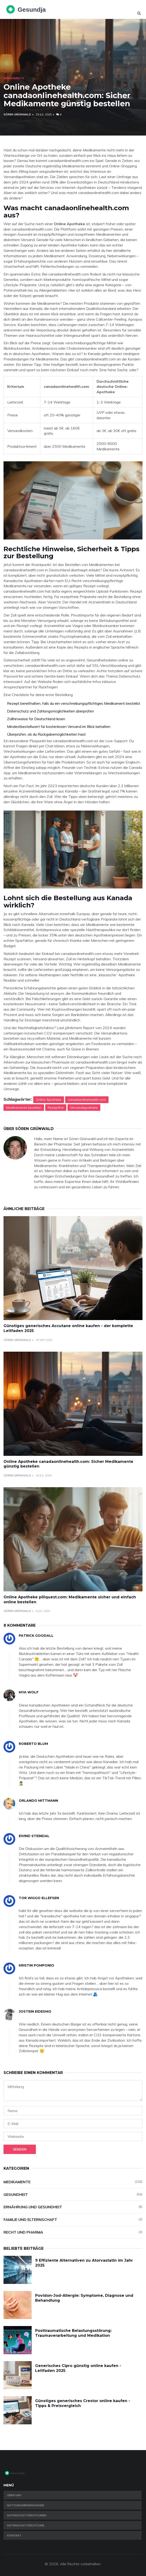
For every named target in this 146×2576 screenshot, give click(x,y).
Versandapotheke (84, 1107)
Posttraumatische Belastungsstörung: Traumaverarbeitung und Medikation (73, 2333)
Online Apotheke (48, 1099)
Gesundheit (73, 2194)
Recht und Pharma (73, 2232)
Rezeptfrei (56, 1107)
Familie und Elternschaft (73, 2219)
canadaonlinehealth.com (87, 1099)
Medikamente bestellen (23, 1107)
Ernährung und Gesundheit (73, 2206)
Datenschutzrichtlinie (25, 2525)
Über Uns (14, 2495)
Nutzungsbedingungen (25, 2505)
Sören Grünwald (17, 114)
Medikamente (14, 78)
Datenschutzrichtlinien (26, 2515)
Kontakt (14, 2535)
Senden (19, 2149)
